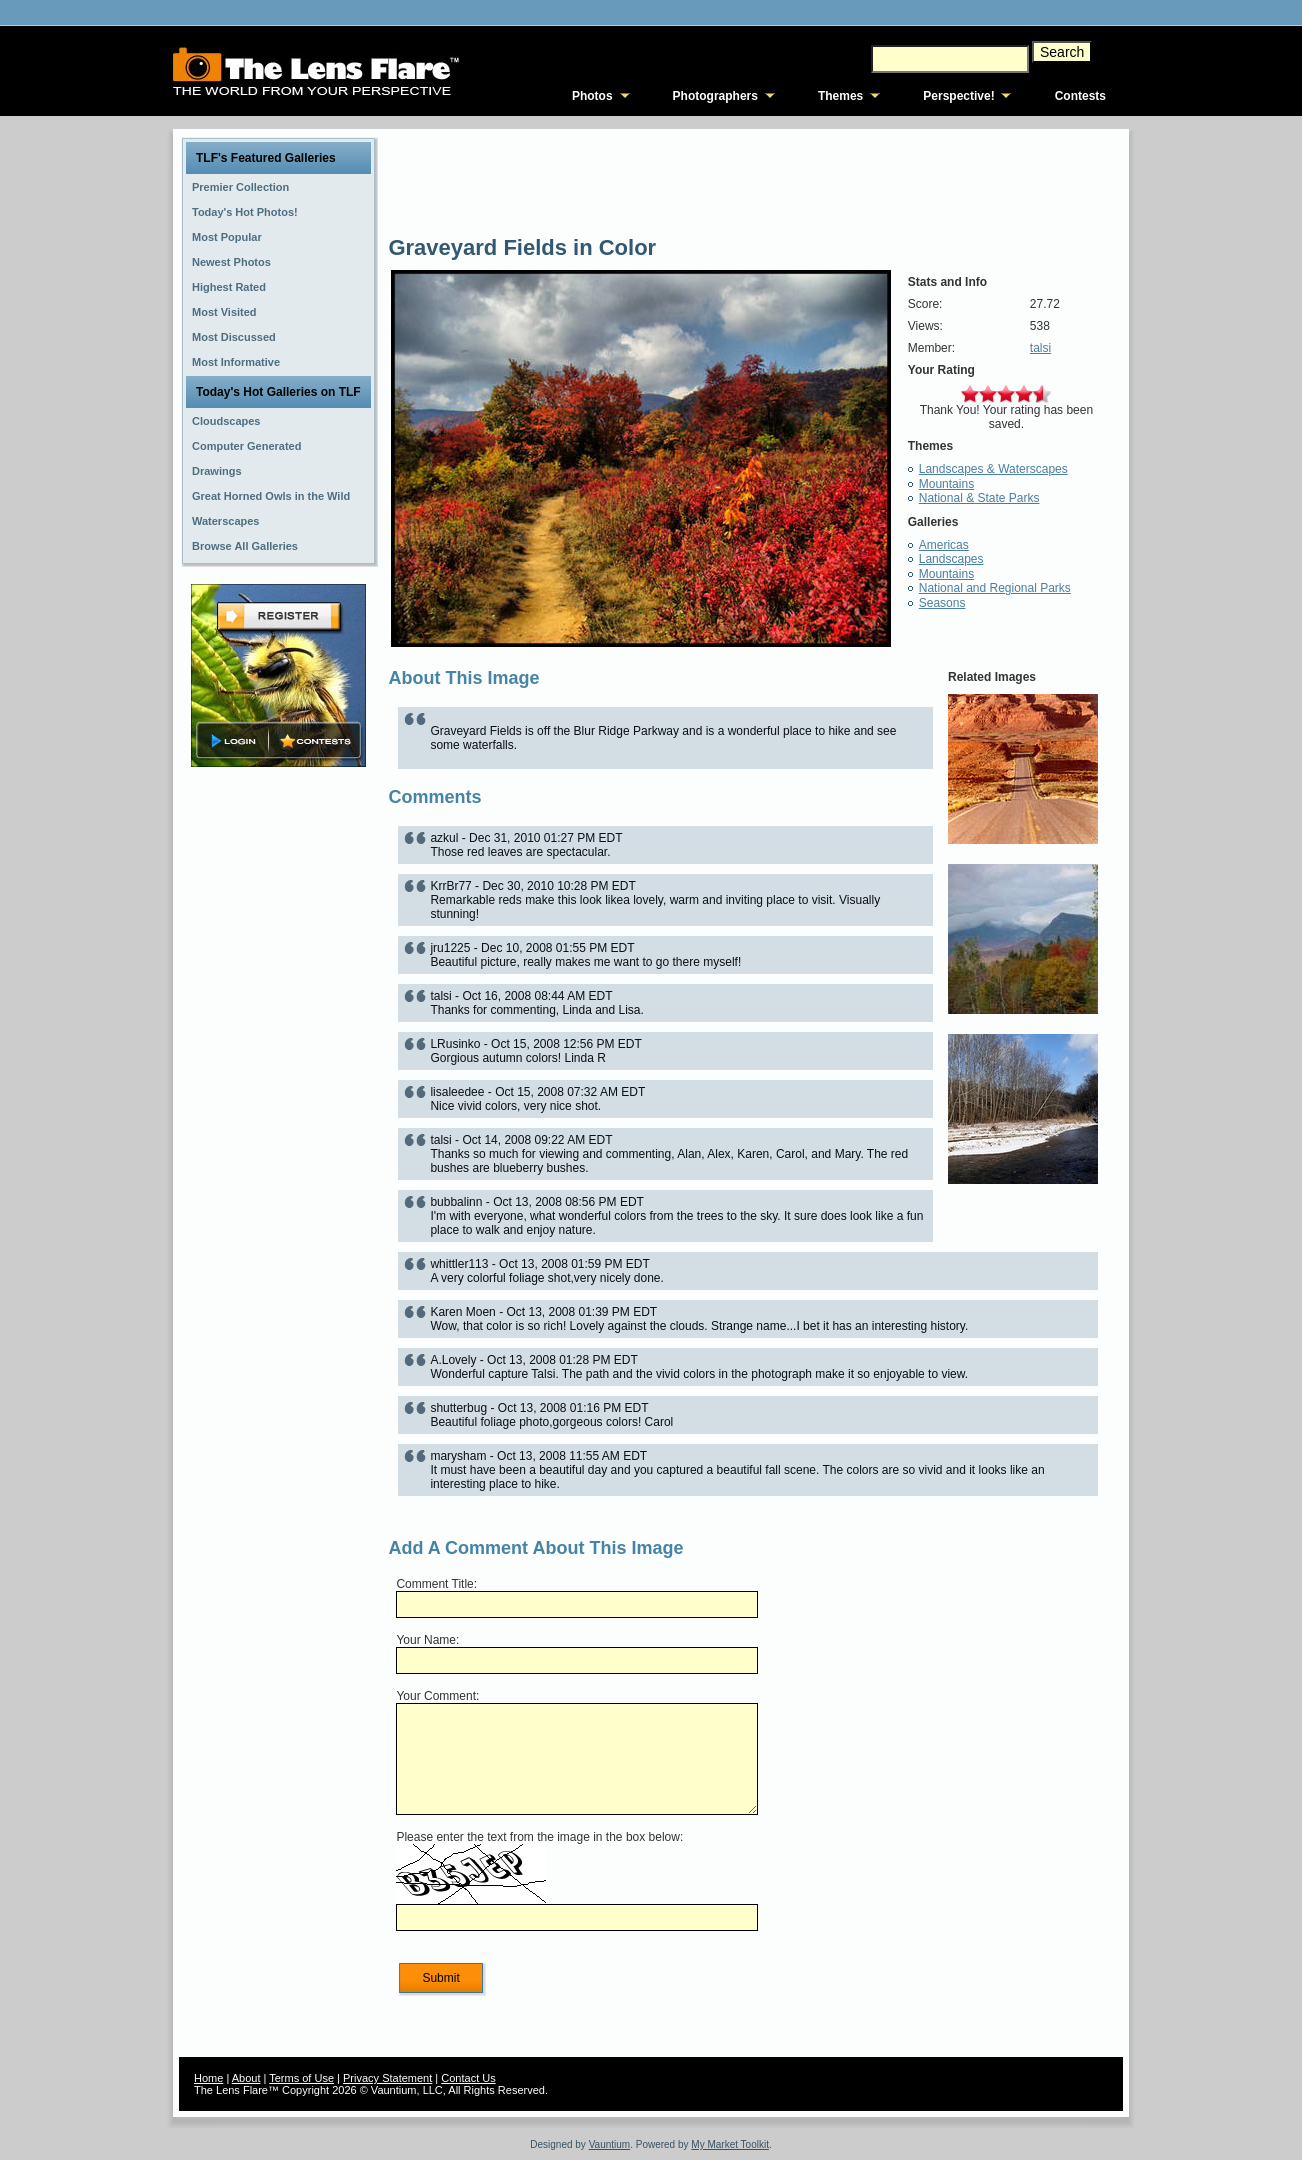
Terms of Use (301, 2078)
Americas (944, 545)
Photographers (715, 96)
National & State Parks (979, 498)
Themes (840, 96)
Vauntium (610, 2144)
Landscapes (951, 559)
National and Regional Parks (995, 588)
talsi (1040, 348)
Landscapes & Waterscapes (993, 469)
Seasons (942, 603)
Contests (1080, 96)
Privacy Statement (387, 2078)
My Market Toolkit (730, 2144)
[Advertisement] (279, 1087)
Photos (592, 96)
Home (208, 2078)
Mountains (946, 484)
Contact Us (468, 2078)
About (246, 2078)
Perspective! (958, 96)
